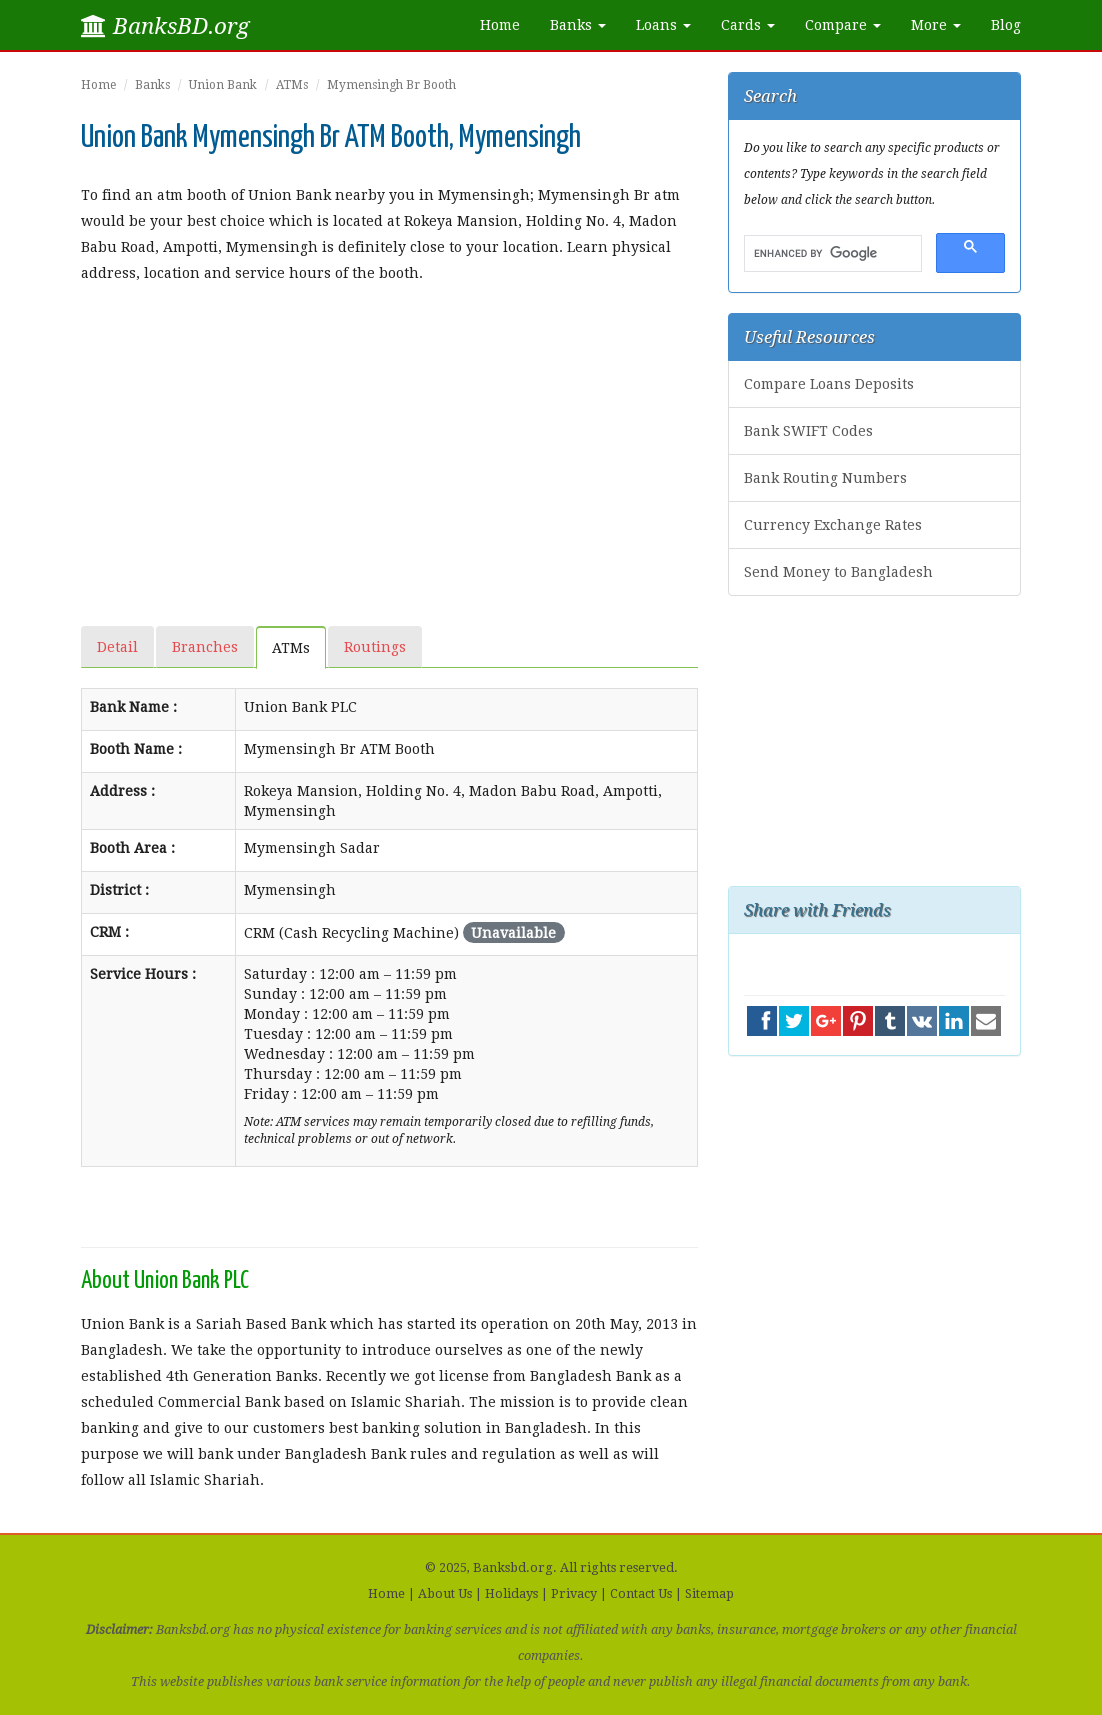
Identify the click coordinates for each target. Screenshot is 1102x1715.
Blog (1006, 25)
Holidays (511, 1593)
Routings (375, 647)
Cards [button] (748, 25)
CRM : (109, 932)
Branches (205, 647)
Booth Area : (132, 848)
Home (500, 25)
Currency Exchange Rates (833, 525)
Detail (117, 647)
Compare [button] (843, 25)
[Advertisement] (389, 446)
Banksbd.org (513, 1567)
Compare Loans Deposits (829, 384)
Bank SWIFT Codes (808, 431)
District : (119, 890)
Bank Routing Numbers (825, 478)
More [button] (936, 25)
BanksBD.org (165, 26)
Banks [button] (578, 25)
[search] (831, 254)
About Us (445, 1593)
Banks (152, 85)
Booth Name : (136, 749)
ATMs (292, 85)
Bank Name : (133, 707)
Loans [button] (663, 25)
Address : (122, 791)
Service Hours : (143, 974)
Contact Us (641, 1593)
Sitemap (709, 1593)
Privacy (574, 1593)
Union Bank (223, 85)
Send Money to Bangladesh (838, 572)
